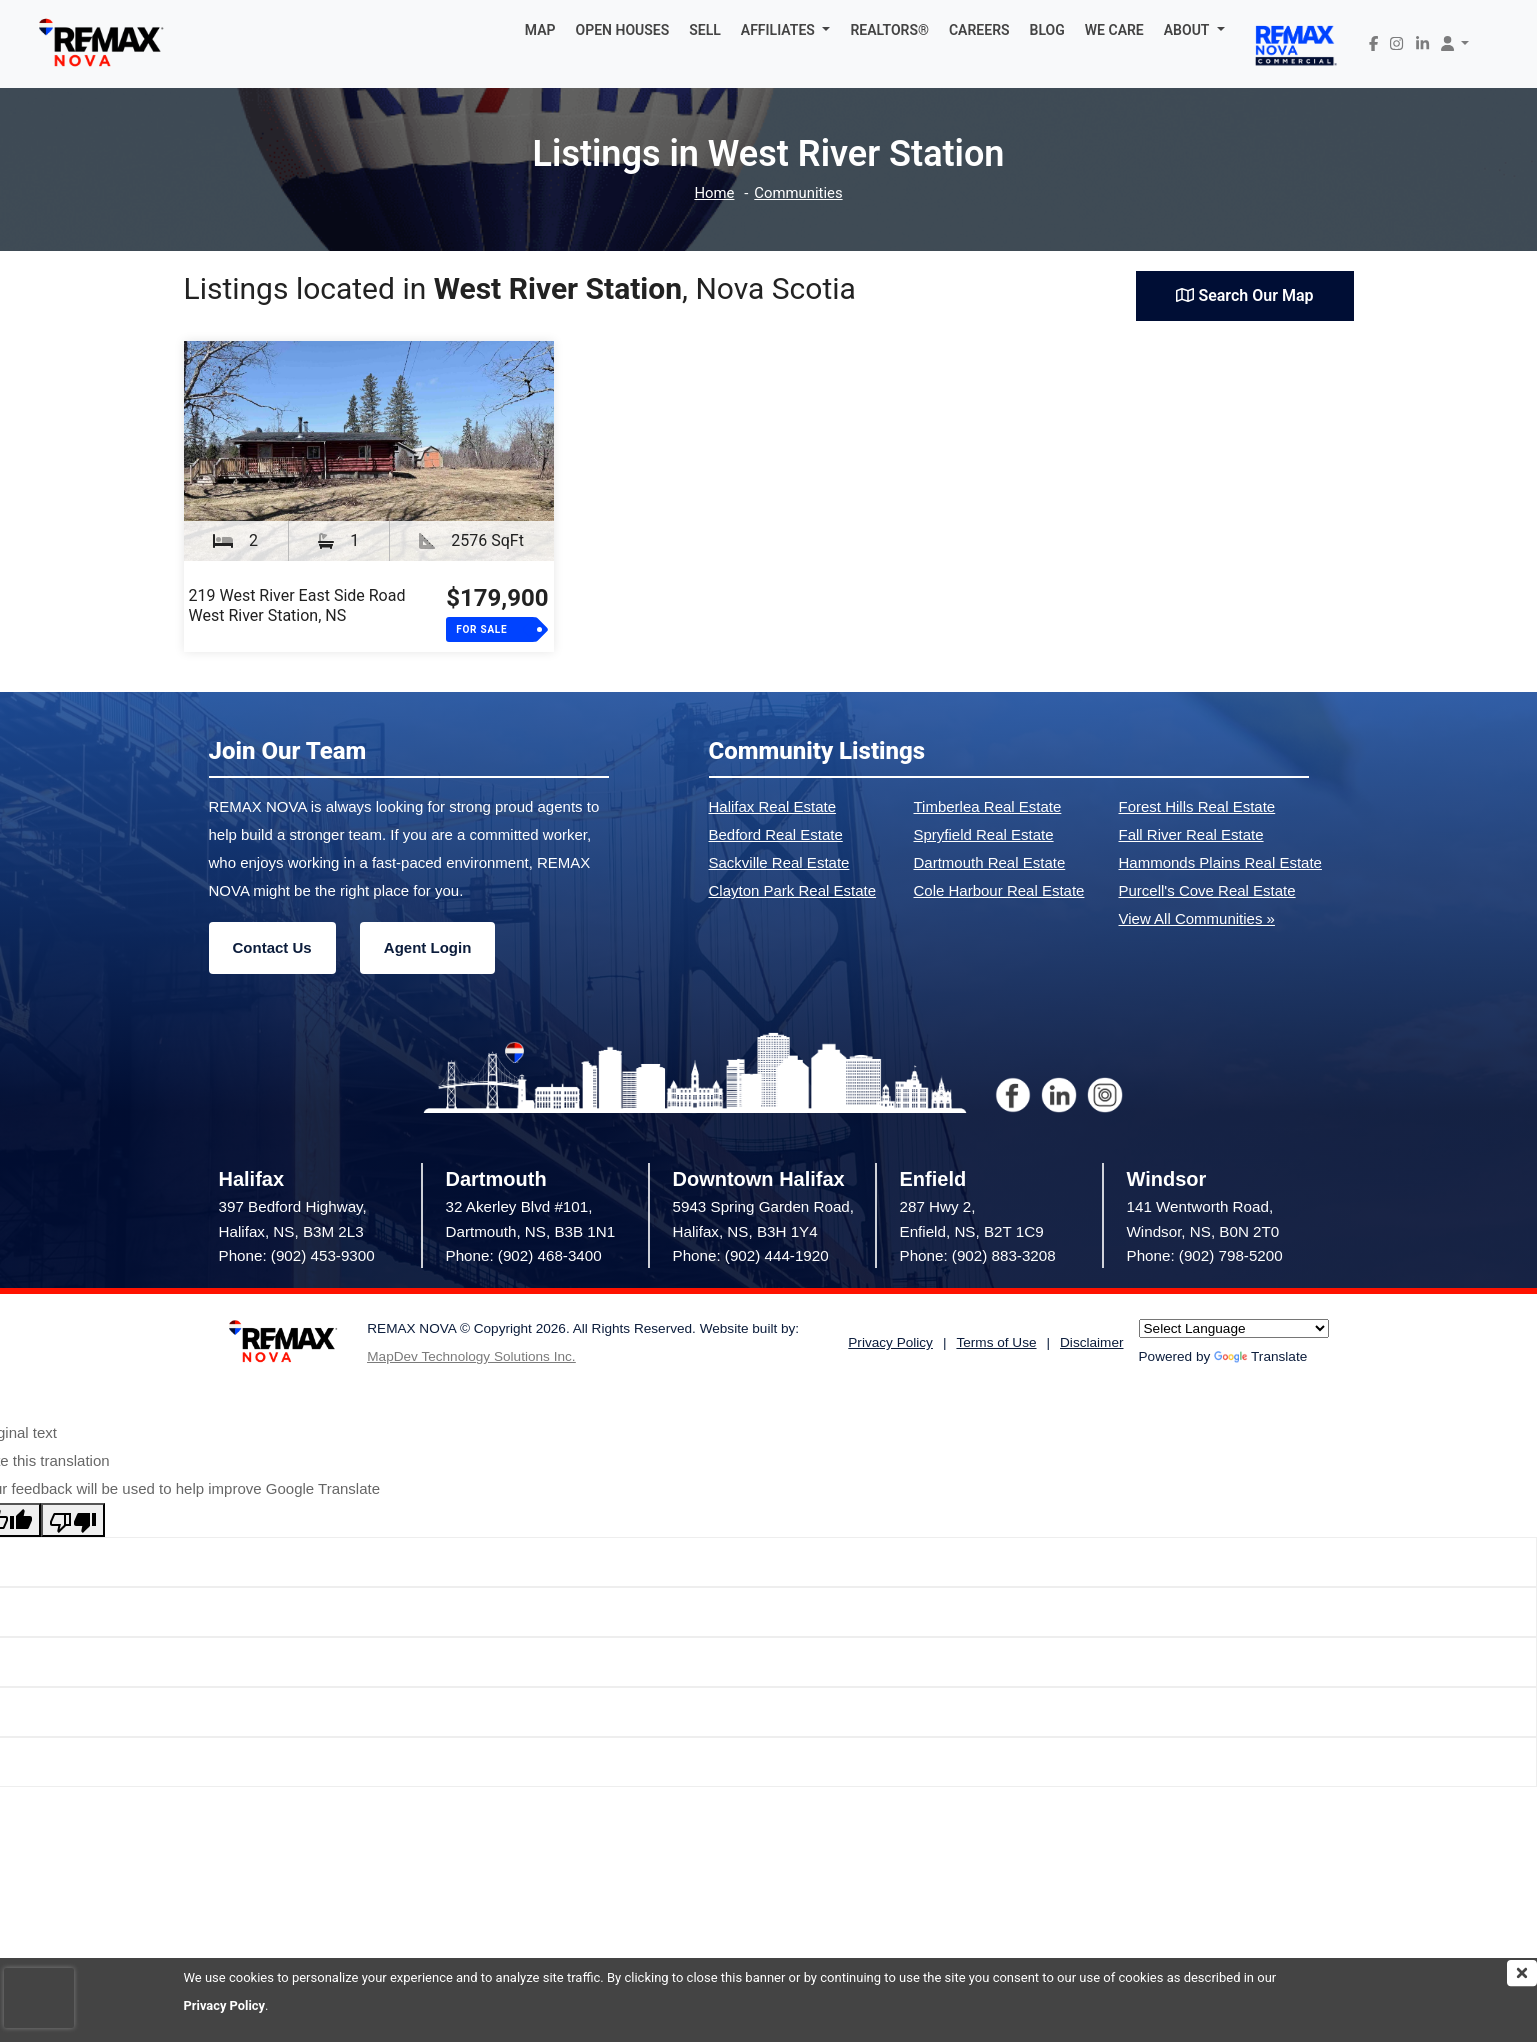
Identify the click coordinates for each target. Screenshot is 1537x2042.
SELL (705, 30)
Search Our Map (1244, 295)
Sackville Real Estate (779, 862)
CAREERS (979, 30)
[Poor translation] (73, 1520)
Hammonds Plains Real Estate (1220, 862)
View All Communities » (1197, 918)
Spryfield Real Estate (984, 834)
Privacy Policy (225, 2005)
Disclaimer (1091, 1342)
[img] (1522, 1973)
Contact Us (272, 947)
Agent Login (427, 947)
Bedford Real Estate (776, 834)
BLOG (1047, 30)
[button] (786, 30)
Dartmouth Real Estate (990, 862)
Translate (1260, 1356)
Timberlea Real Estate (988, 806)
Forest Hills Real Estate (1197, 806)
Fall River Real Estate (1191, 834)
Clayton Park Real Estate (793, 890)
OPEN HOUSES (623, 30)
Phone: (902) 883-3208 (978, 1255)
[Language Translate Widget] (1234, 1328)
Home (714, 193)
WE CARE (1114, 30)
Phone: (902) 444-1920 (751, 1255)
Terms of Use (996, 1342)
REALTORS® (889, 30)
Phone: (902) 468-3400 (524, 1255)
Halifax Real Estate (773, 806)
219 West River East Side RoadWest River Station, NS (297, 605)
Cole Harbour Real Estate (999, 890)
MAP (540, 30)
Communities (798, 193)
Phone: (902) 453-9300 (297, 1255)
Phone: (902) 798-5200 (1205, 1255)
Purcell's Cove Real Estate (1207, 890)
